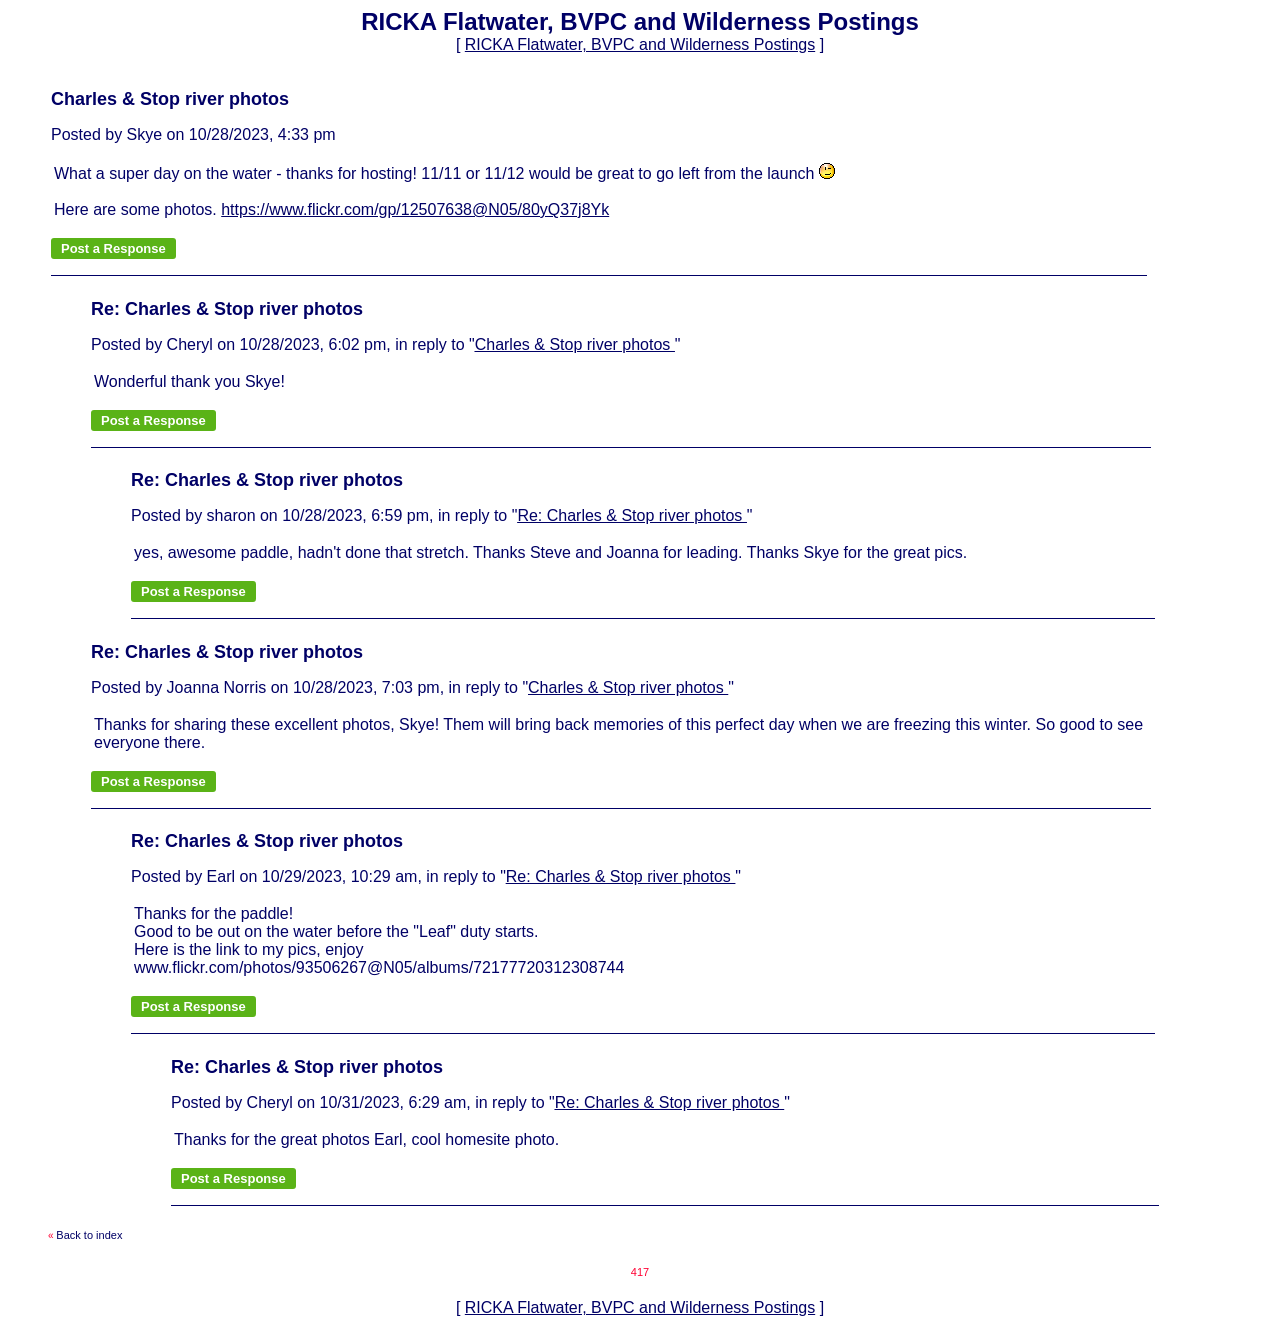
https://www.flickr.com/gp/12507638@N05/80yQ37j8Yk (415, 209)
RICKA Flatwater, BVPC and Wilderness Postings (640, 44)
